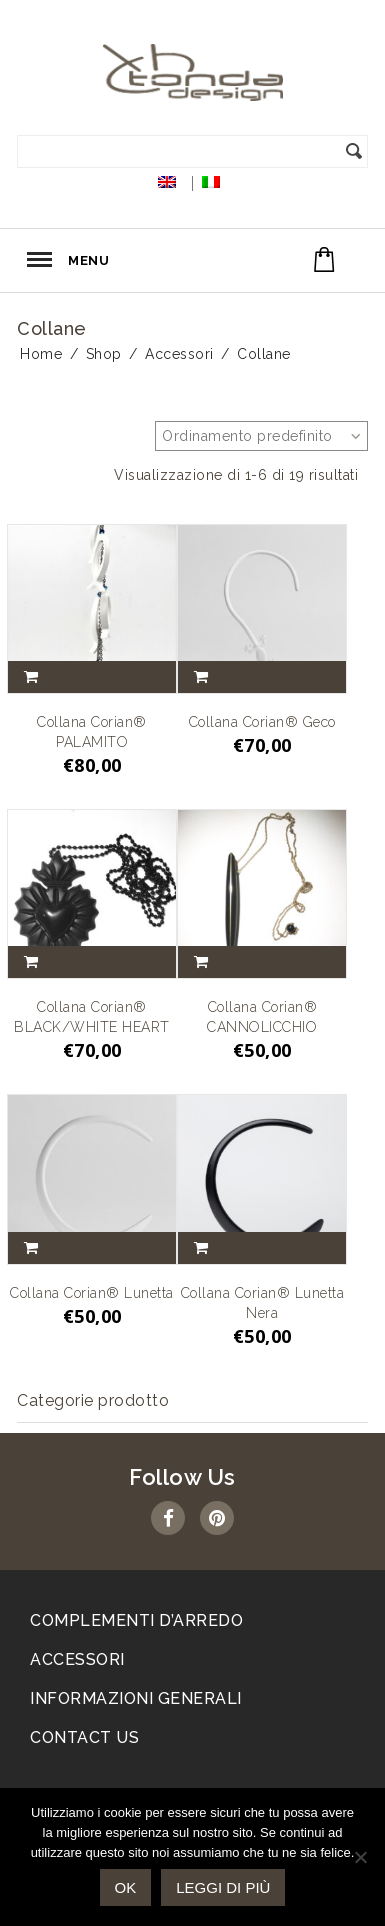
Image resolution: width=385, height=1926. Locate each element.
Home (41, 354)
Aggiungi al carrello (36, 677)
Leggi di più (223, 1887)
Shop (104, 354)
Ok (126, 1887)
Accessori (179, 354)
